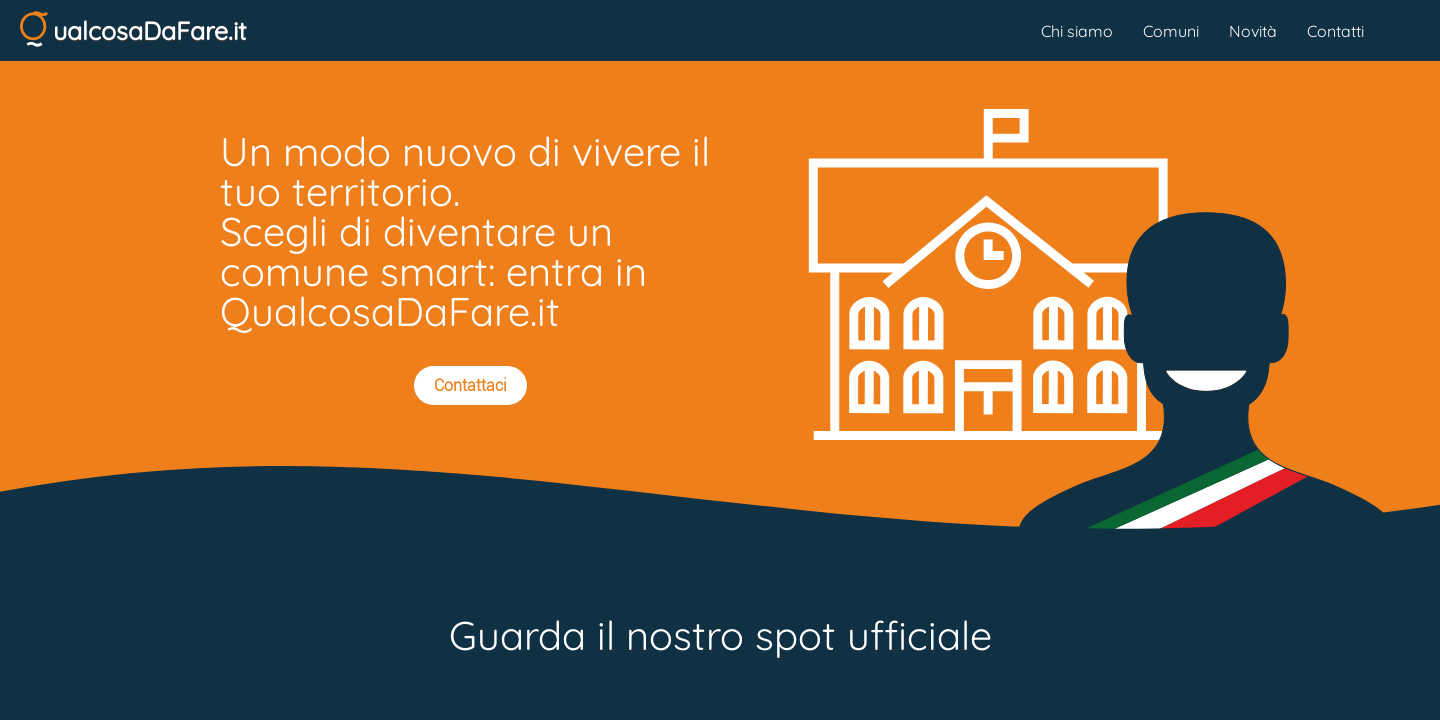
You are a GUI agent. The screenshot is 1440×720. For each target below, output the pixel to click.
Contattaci (470, 385)
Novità (1253, 31)
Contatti (1335, 31)
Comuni (1171, 31)
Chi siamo (1077, 31)
